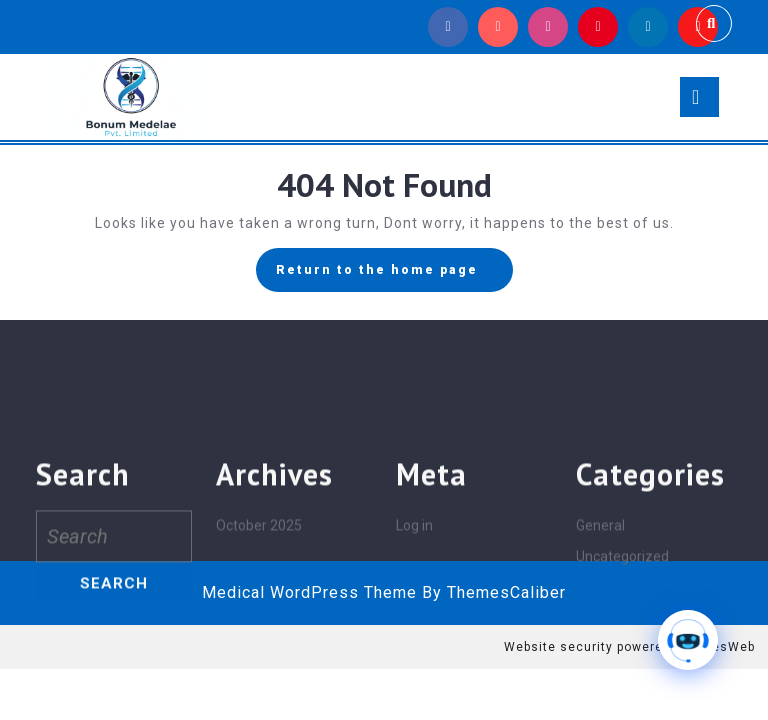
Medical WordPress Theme (309, 592)
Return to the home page (394, 275)
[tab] (699, 97)
